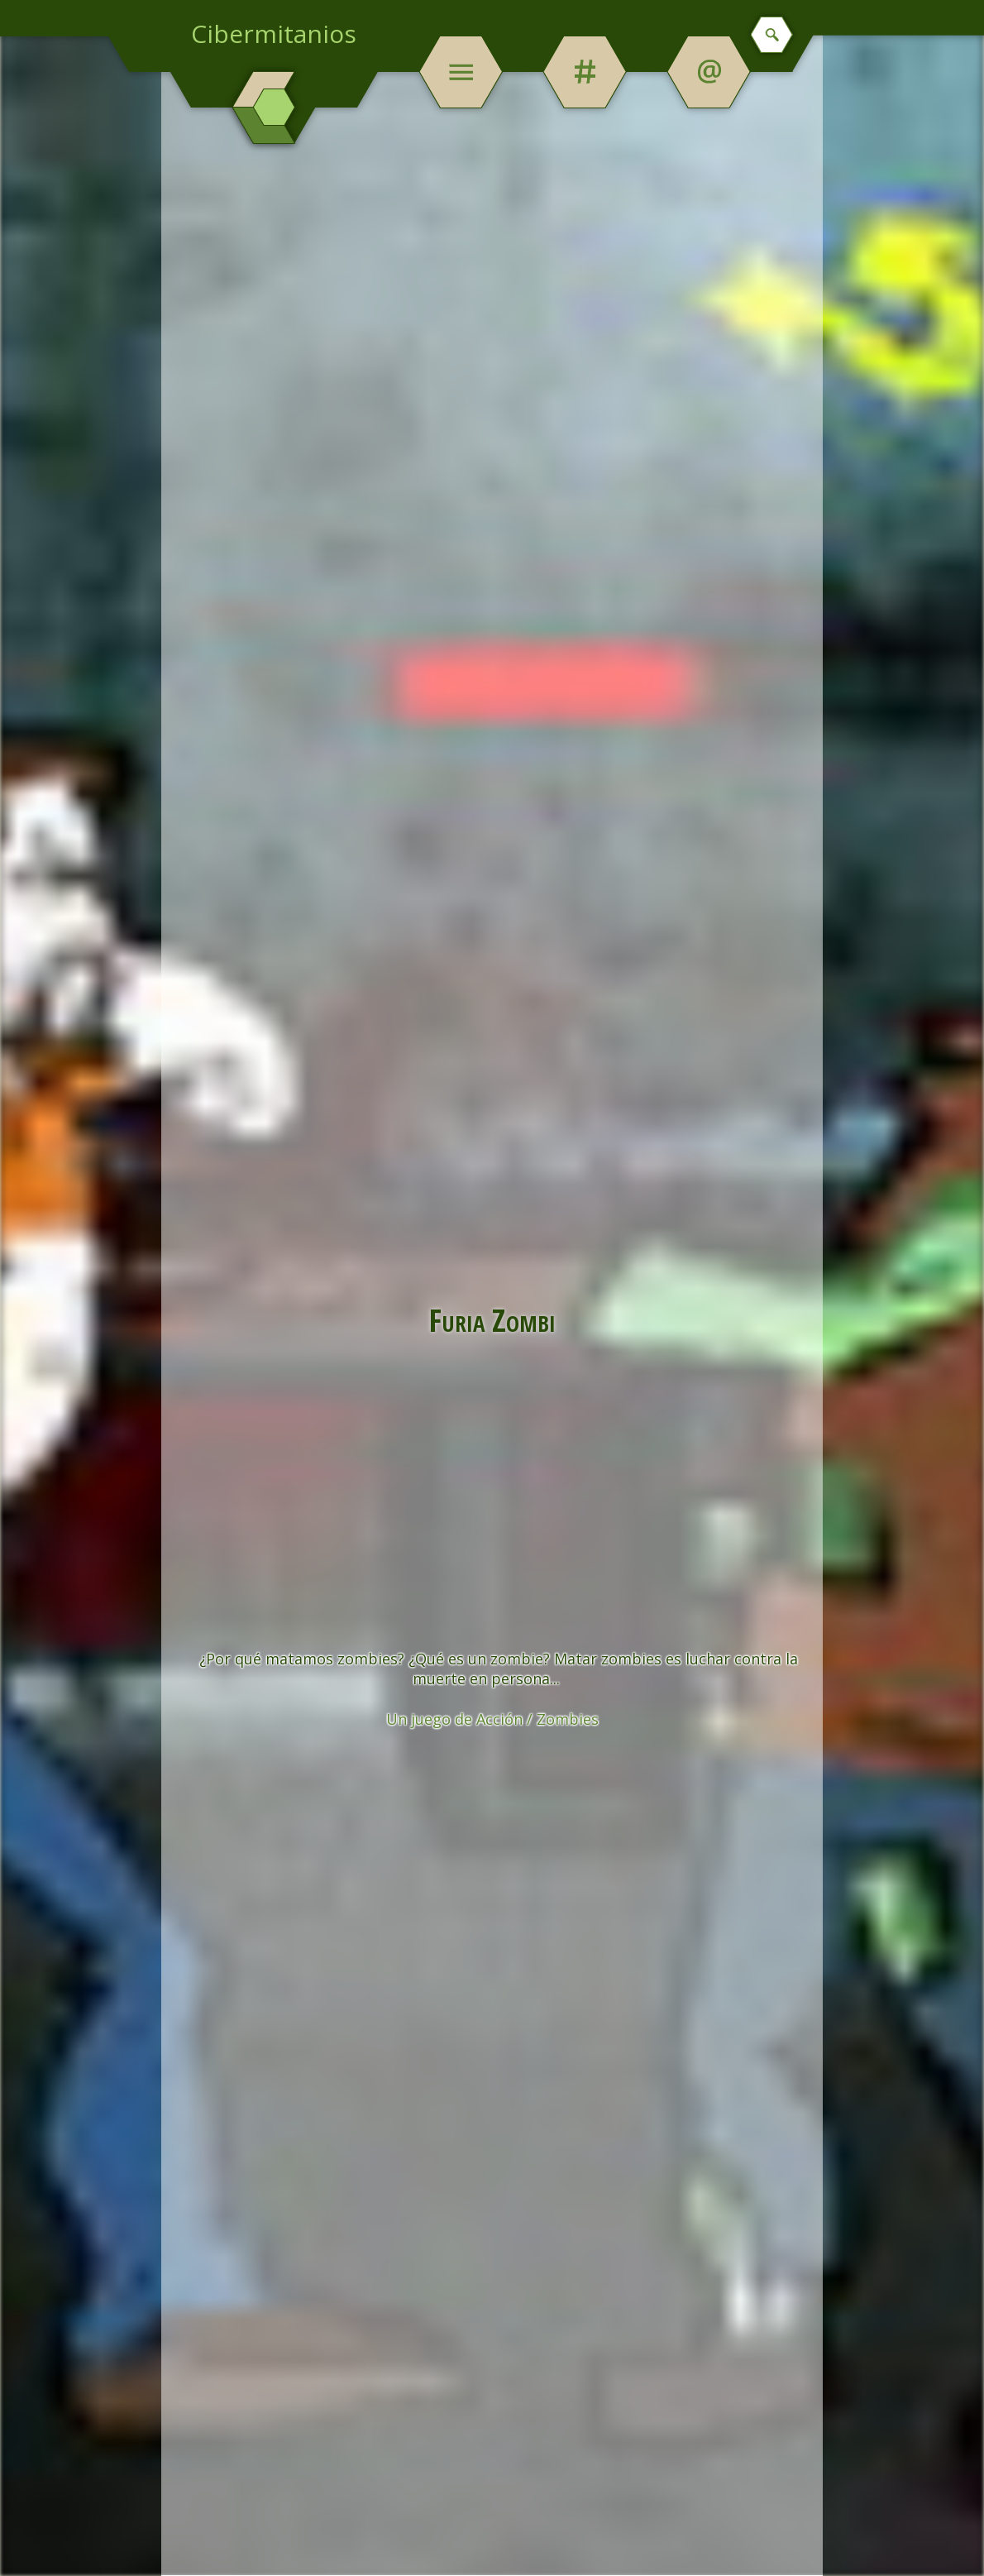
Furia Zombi (492, 1319)
